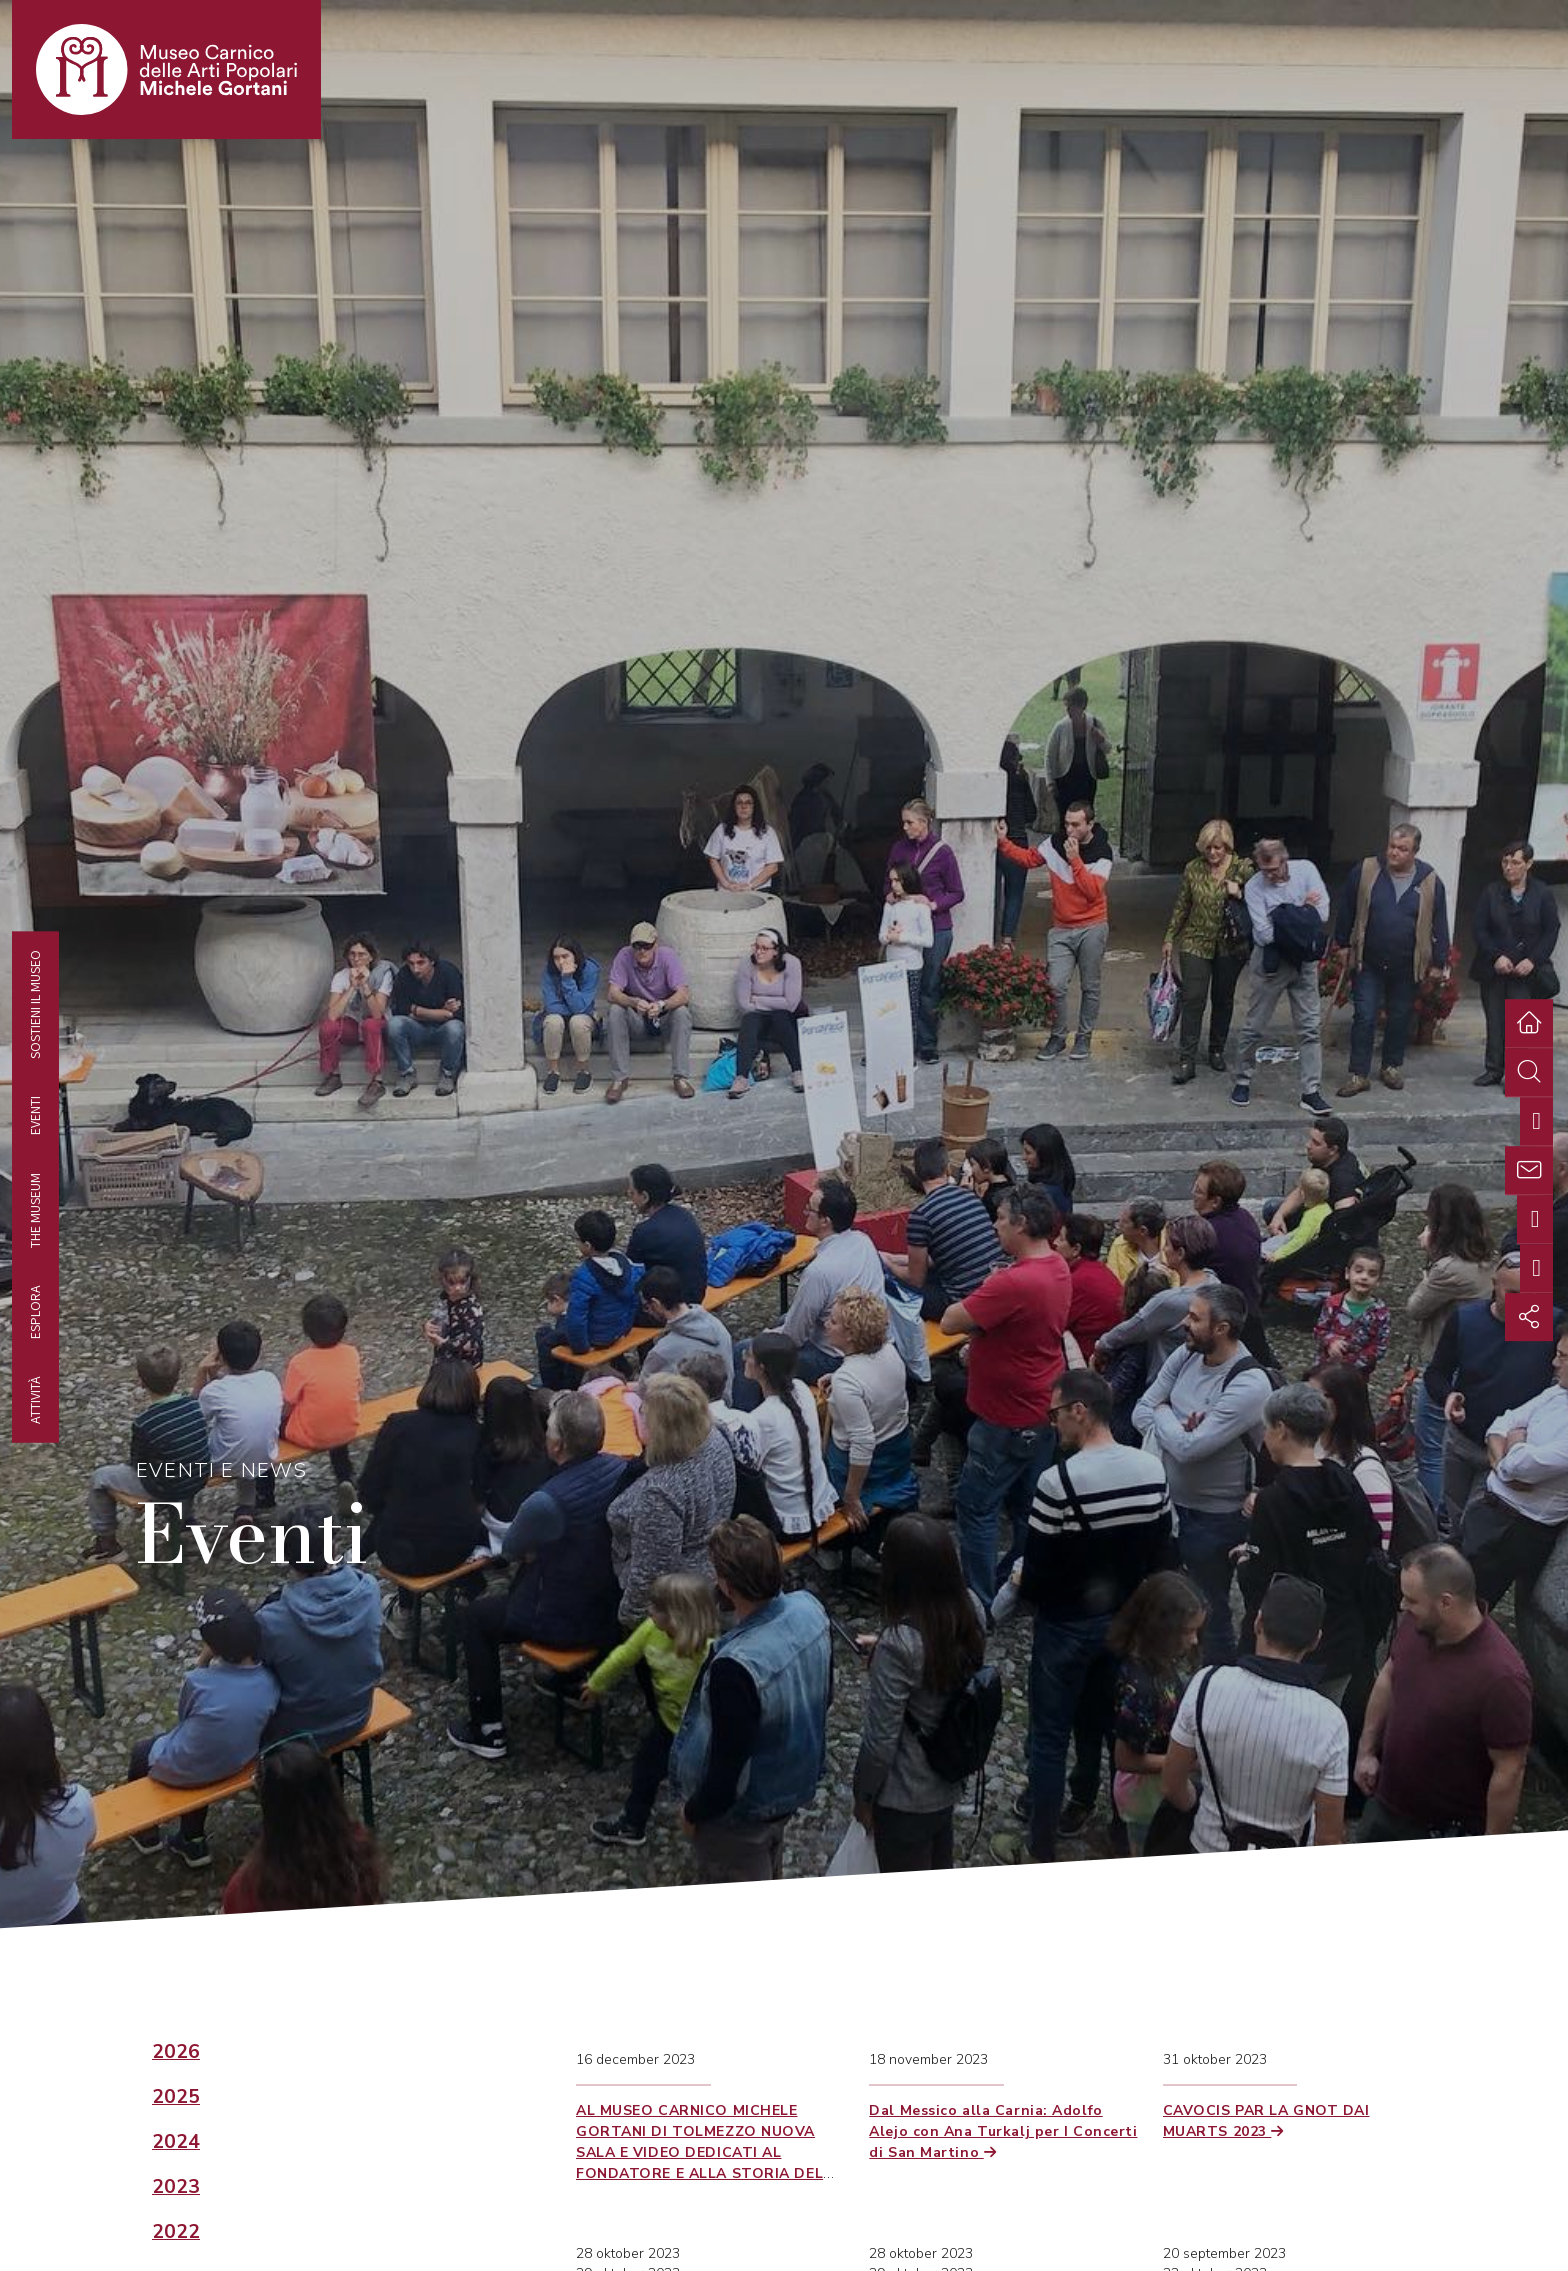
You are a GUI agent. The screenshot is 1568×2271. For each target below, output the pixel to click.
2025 (176, 2097)
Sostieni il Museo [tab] (35, 1004)
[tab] (1536, 1121)
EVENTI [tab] (35, 1115)
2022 (176, 2232)
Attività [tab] (35, 1399)
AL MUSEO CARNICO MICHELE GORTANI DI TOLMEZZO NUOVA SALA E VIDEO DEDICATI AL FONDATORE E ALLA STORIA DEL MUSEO (699, 2152)
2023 (176, 2187)
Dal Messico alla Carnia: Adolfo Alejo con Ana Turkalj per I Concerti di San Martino (1003, 2131)
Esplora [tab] (35, 1311)
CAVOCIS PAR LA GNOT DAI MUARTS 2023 (1266, 2121)
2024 (176, 2142)
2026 (176, 2052)
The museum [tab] (35, 1209)
